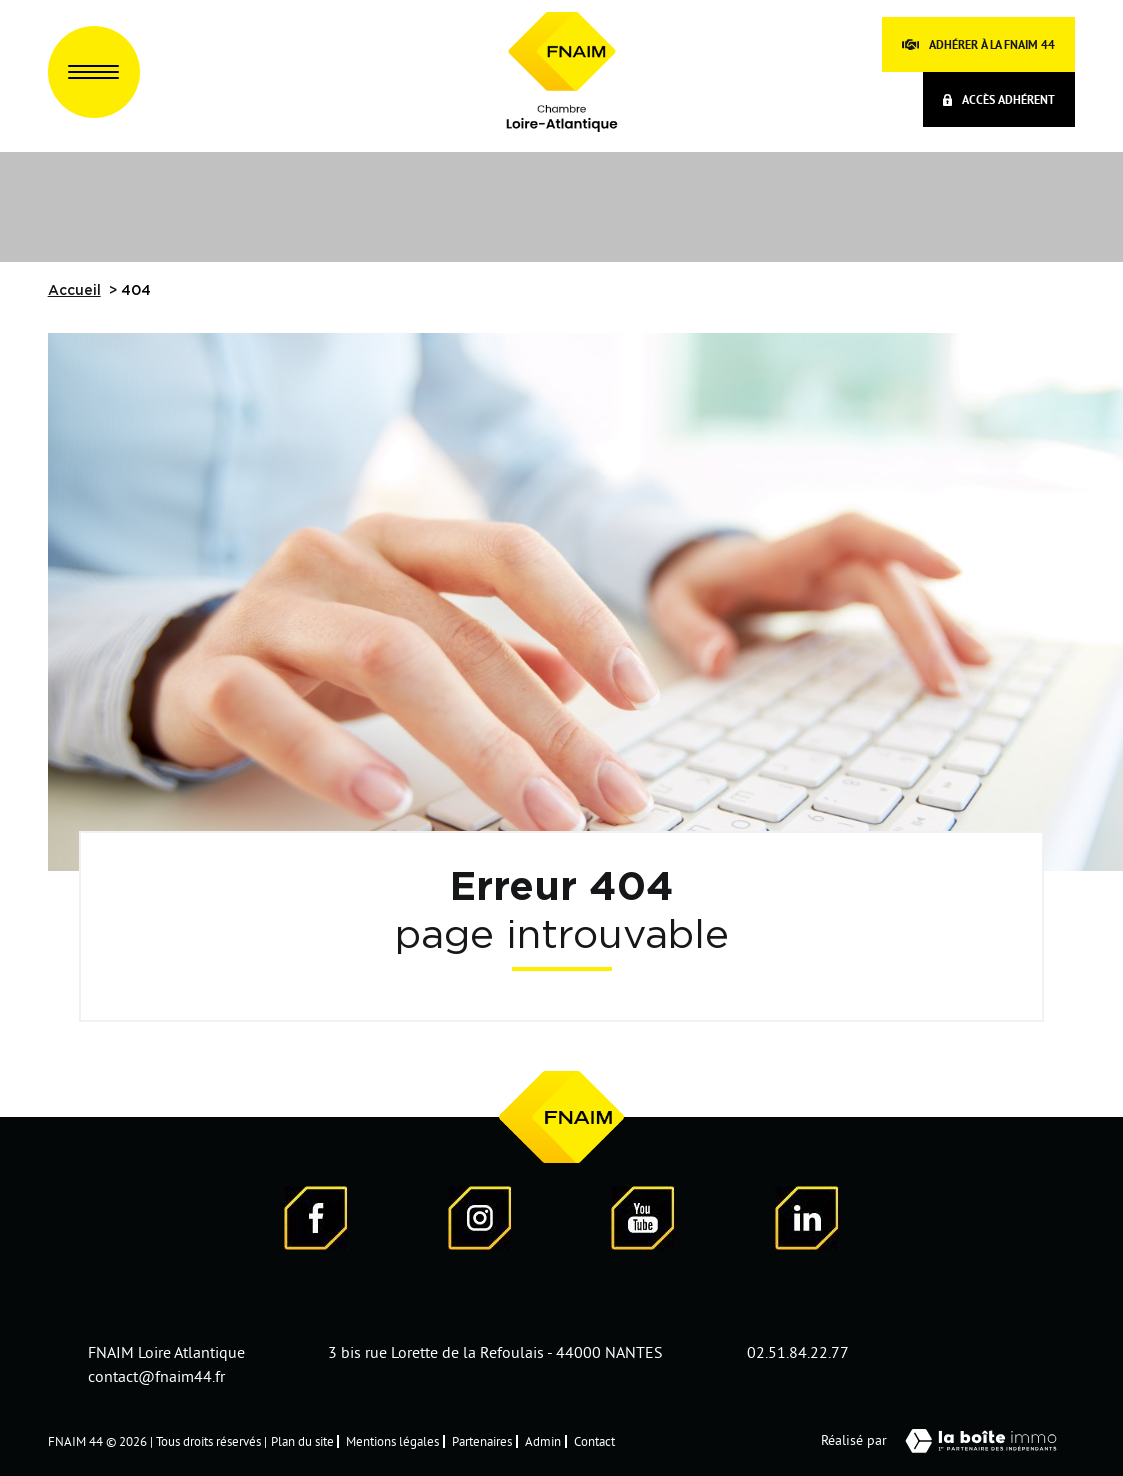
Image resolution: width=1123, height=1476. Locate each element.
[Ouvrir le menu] (94, 72)
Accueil (74, 291)
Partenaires (482, 1441)
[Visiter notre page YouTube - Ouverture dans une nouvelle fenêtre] (643, 1221)
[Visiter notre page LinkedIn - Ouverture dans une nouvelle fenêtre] (807, 1221)
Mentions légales (392, 1441)
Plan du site (302, 1441)
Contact (594, 1441)
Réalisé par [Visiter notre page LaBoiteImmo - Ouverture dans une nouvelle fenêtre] (948, 1441)
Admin (543, 1441)
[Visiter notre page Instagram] (480, 1221)
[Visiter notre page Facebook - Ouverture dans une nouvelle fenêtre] (316, 1221)
